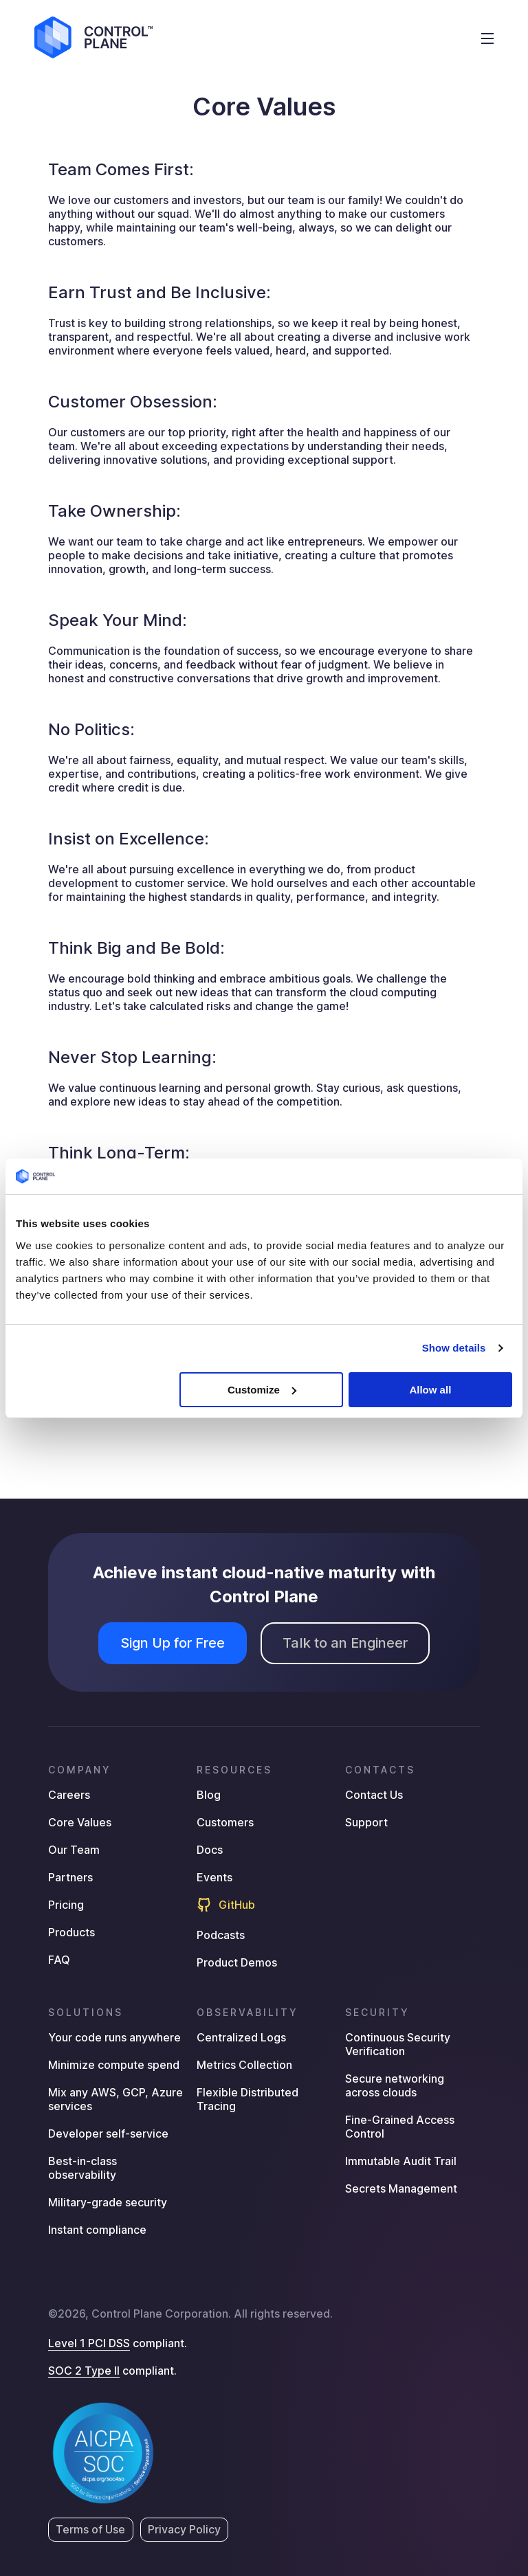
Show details (454, 1348)
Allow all (430, 1390)
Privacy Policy (184, 2529)
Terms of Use (91, 2529)
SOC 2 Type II (84, 2370)
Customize (262, 1390)
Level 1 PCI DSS (89, 2343)
